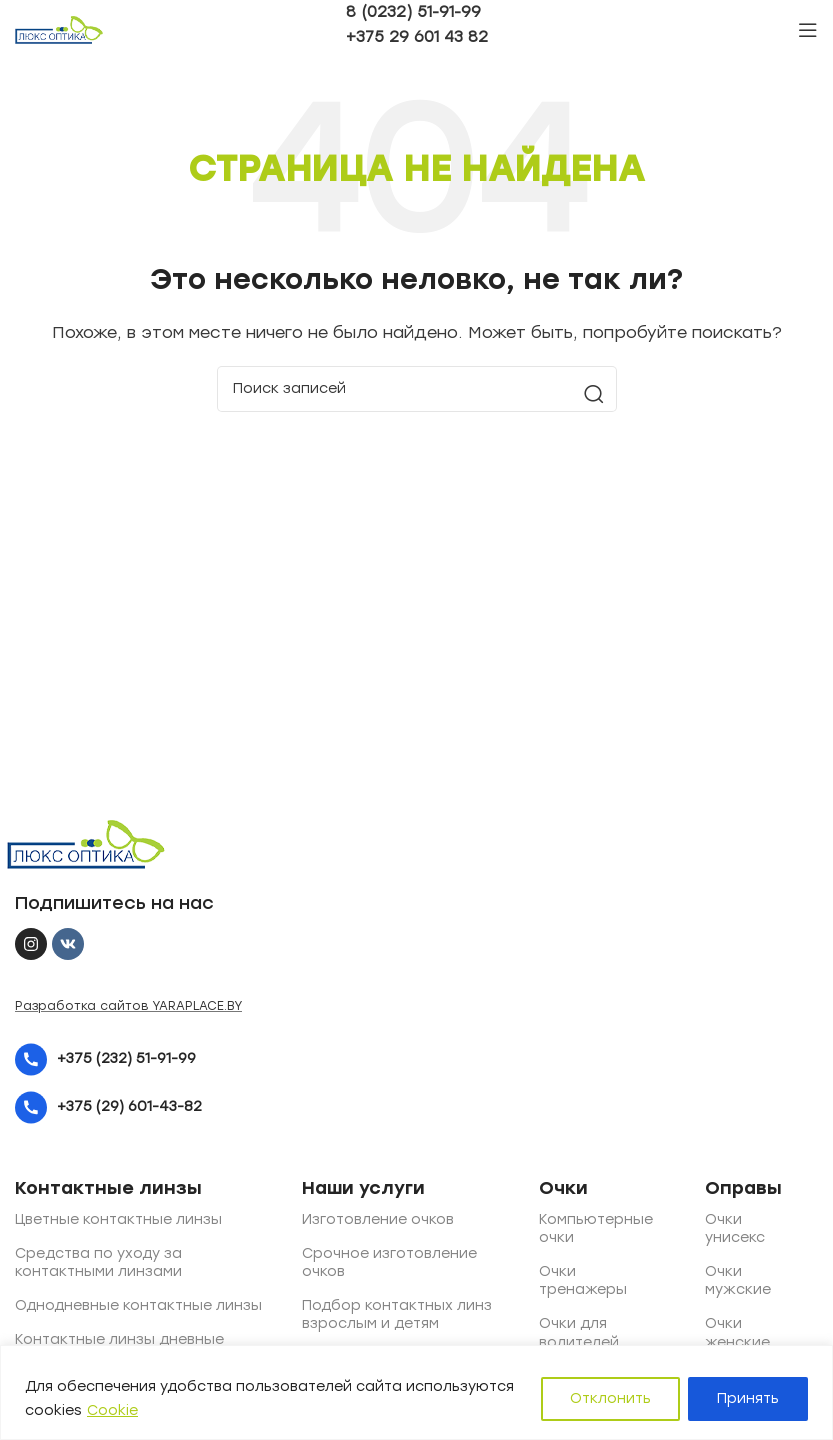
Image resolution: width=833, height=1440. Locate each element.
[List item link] (283, 1059)
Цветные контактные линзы (118, 1219)
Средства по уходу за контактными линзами (98, 1262)
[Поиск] (417, 389)
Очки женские (724, 1332)
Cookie (112, 1410)
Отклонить (610, 1398)
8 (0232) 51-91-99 (413, 12)
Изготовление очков (378, 1219)
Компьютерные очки (563, 1228)
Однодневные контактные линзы (138, 1305)
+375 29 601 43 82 (417, 37)
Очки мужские (724, 1280)
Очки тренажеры (563, 1280)
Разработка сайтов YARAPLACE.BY (128, 1006)
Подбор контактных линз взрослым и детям (397, 1314)
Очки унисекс (724, 1228)
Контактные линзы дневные (119, 1339)
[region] (416, 1392)
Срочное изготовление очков (389, 1262)
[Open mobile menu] (808, 30)
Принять (748, 1398)
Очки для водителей (563, 1332)
